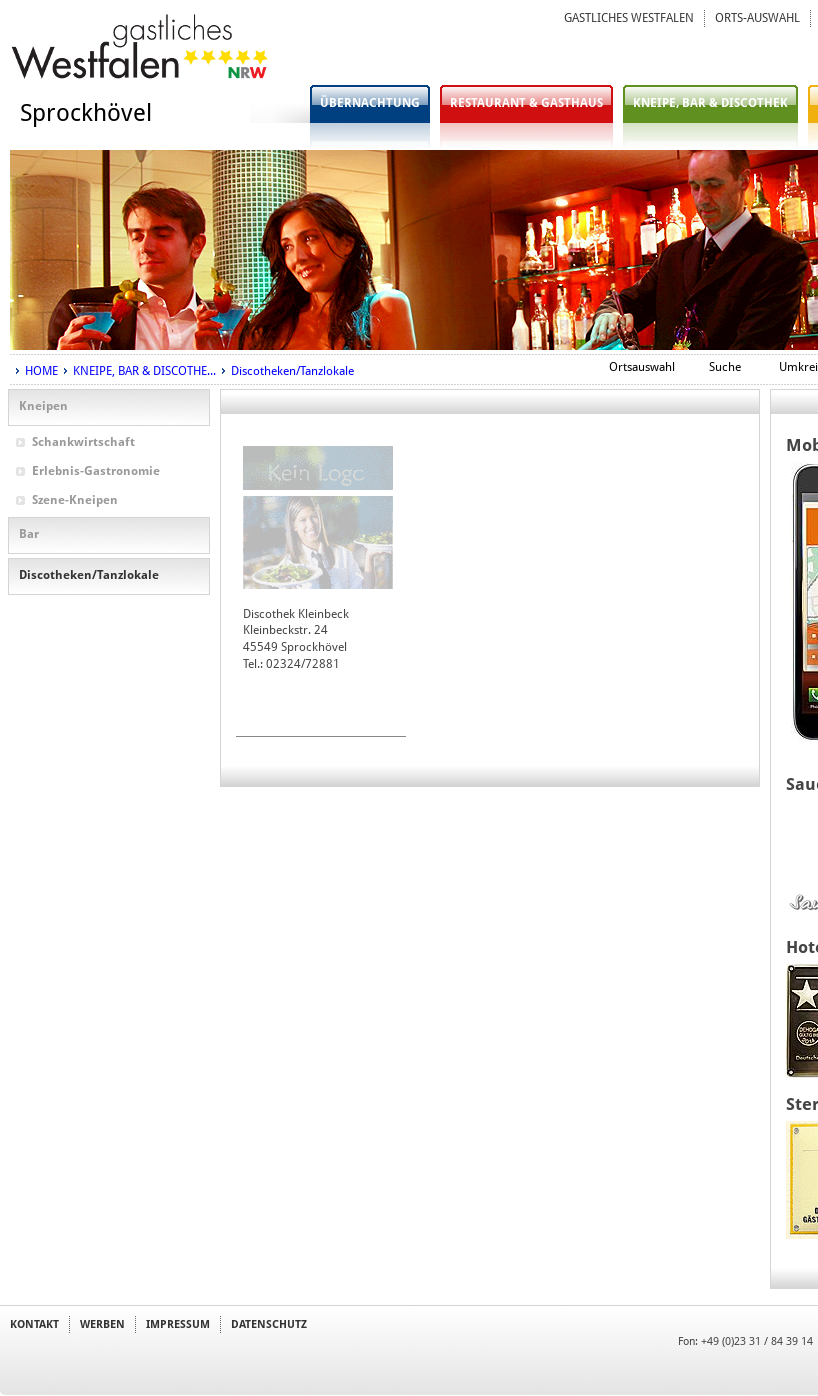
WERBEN (102, 1324)
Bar (29, 534)
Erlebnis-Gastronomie (96, 471)
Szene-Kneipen (75, 500)
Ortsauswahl (642, 367)
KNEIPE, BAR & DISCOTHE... (144, 371)
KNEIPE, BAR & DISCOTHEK (710, 103)
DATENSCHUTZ (269, 1324)
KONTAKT (34, 1324)
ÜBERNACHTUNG (370, 103)
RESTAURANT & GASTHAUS (526, 103)
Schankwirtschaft (83, 442)
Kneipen (43, 406)
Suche (725, 367)
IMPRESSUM (178, 1324)
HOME (41, 371)
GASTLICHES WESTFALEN (629, 18)
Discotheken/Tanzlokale (292, 371)
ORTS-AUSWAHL (757, 18)
